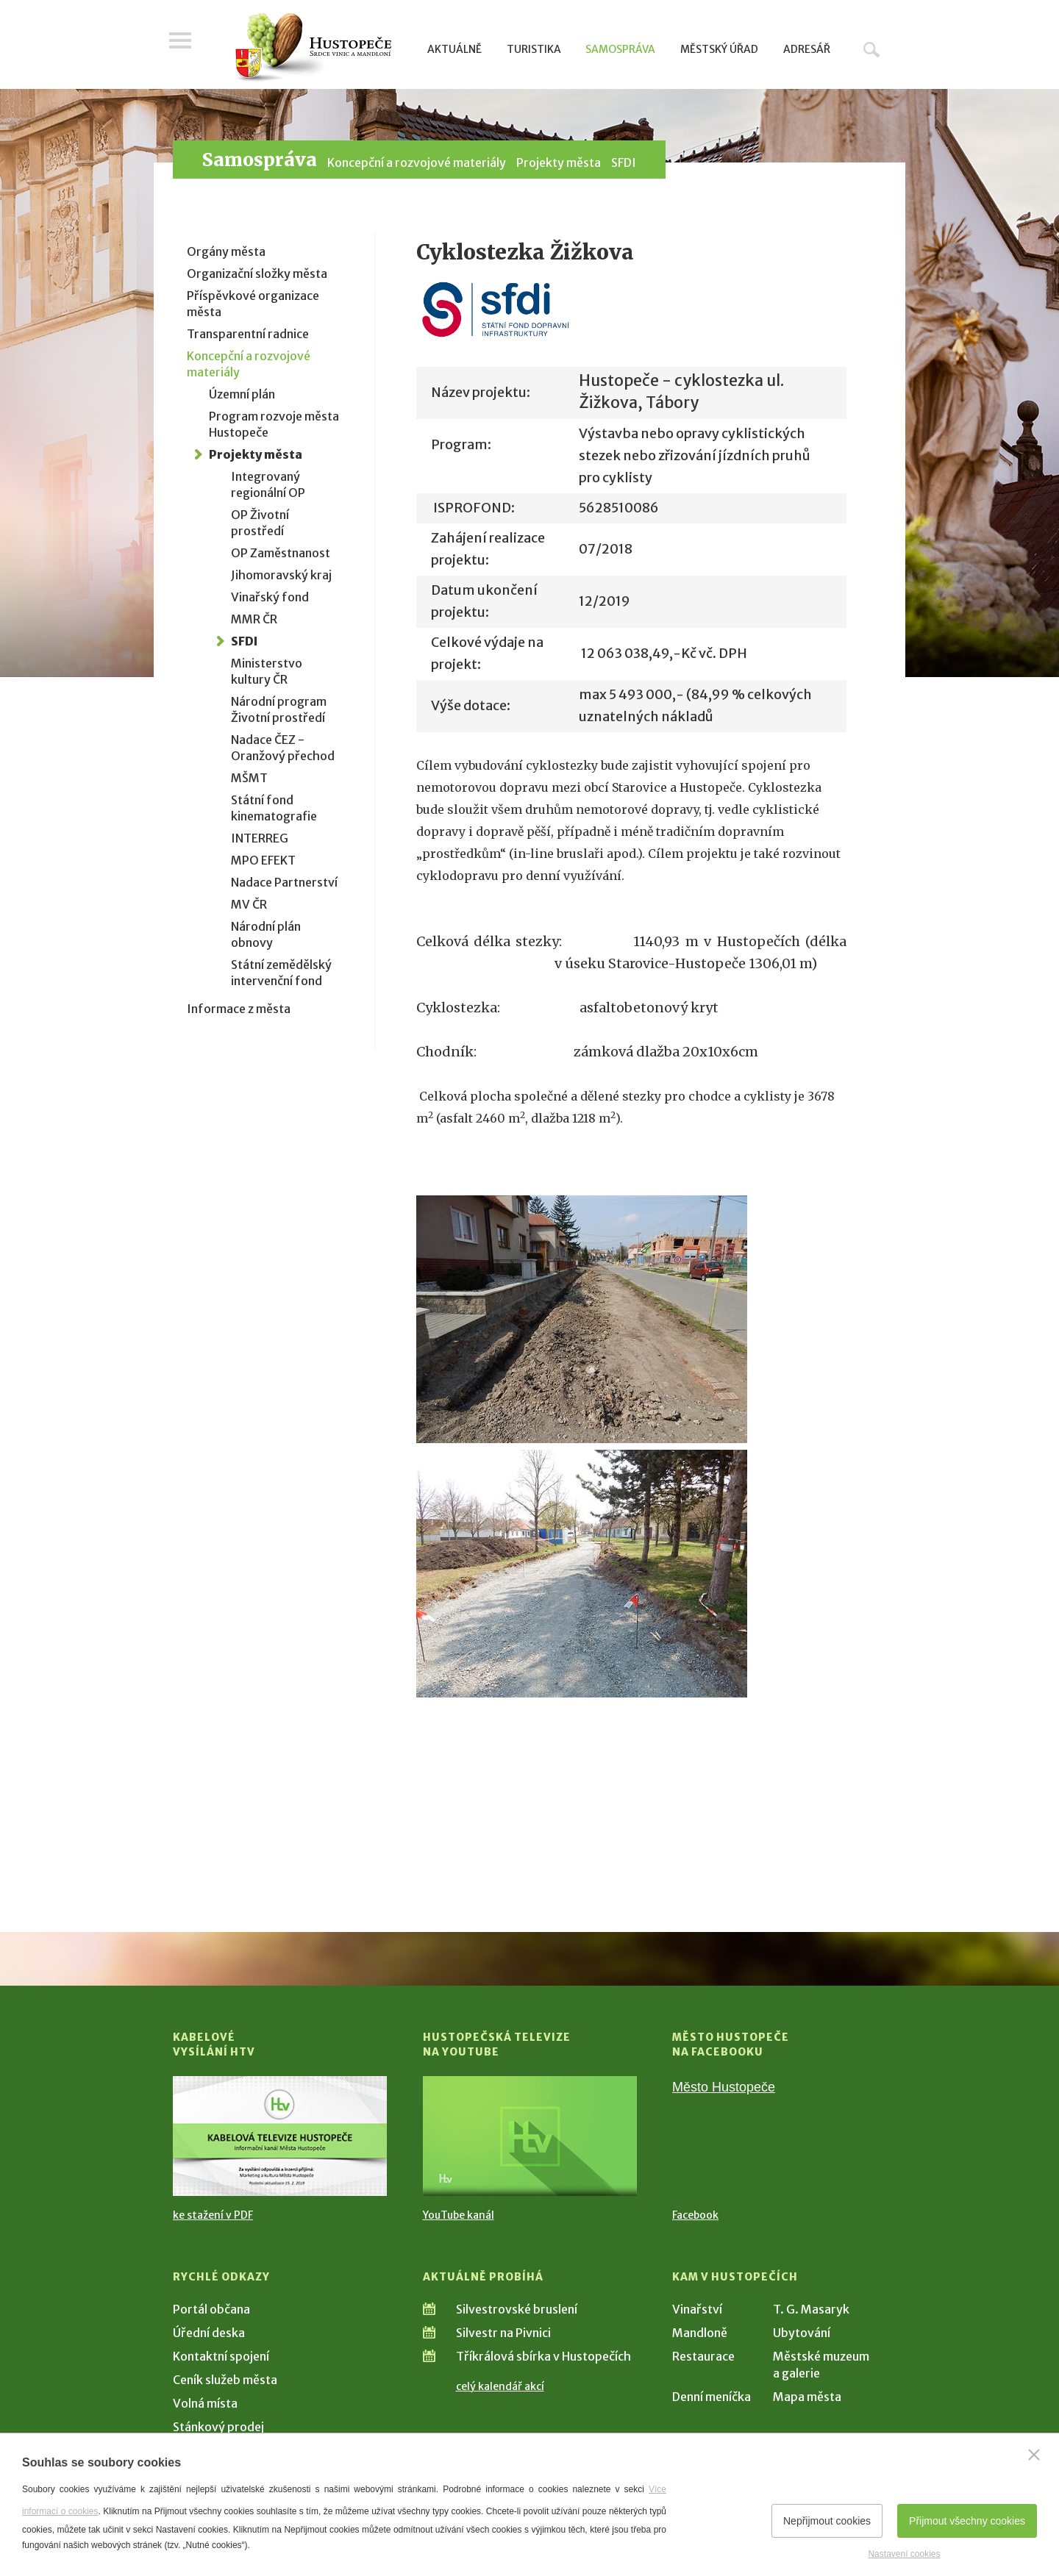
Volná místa (205, 2403)
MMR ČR (254, 619)
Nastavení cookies (904, 2554)
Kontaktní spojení (221, 2356)
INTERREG (259, 838)
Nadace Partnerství (284, 882)
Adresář (806, 49)
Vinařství (697, 2309)
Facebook (695, 2215)
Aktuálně (454, 49)
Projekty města (558, 162)
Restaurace (703, 2356)
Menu (184, 45)
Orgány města (226, 251)
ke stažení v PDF (213, 2215)
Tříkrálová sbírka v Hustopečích (543, 2356)
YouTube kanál (458, 2215)
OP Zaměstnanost (280, 552)
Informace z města (238, 1008)
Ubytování (801, 2332)
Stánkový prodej (218, 2426)
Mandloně (699, 2332)
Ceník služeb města (225, 2379)
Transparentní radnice (248, 333)
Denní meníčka (711, 2396)
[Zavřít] (1034, 2455)
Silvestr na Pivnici (503, 2332)
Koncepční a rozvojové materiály (416, 162)
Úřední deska (209, 2332)
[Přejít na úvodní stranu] (313, 47)
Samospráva (620, 49)
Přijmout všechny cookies (967, 2521)
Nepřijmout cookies (827, 2521)
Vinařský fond (270, 597)
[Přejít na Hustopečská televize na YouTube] (530, 2136)
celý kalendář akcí (500, 2386)
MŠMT (249, 777)
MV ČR (249, 904)
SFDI (623, 162)
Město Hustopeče (723, 2087)
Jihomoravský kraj (281, 575)
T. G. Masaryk (811, 2309)
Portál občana (211, 2309)
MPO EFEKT (263, 860)
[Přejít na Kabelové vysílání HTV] (280, 2136)
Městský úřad (719, 49)
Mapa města (807, 2396)
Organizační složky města (257, 273)
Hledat (871, 49)
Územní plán (242, 394)
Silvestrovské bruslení (516, 2309)
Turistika (534, 49)
